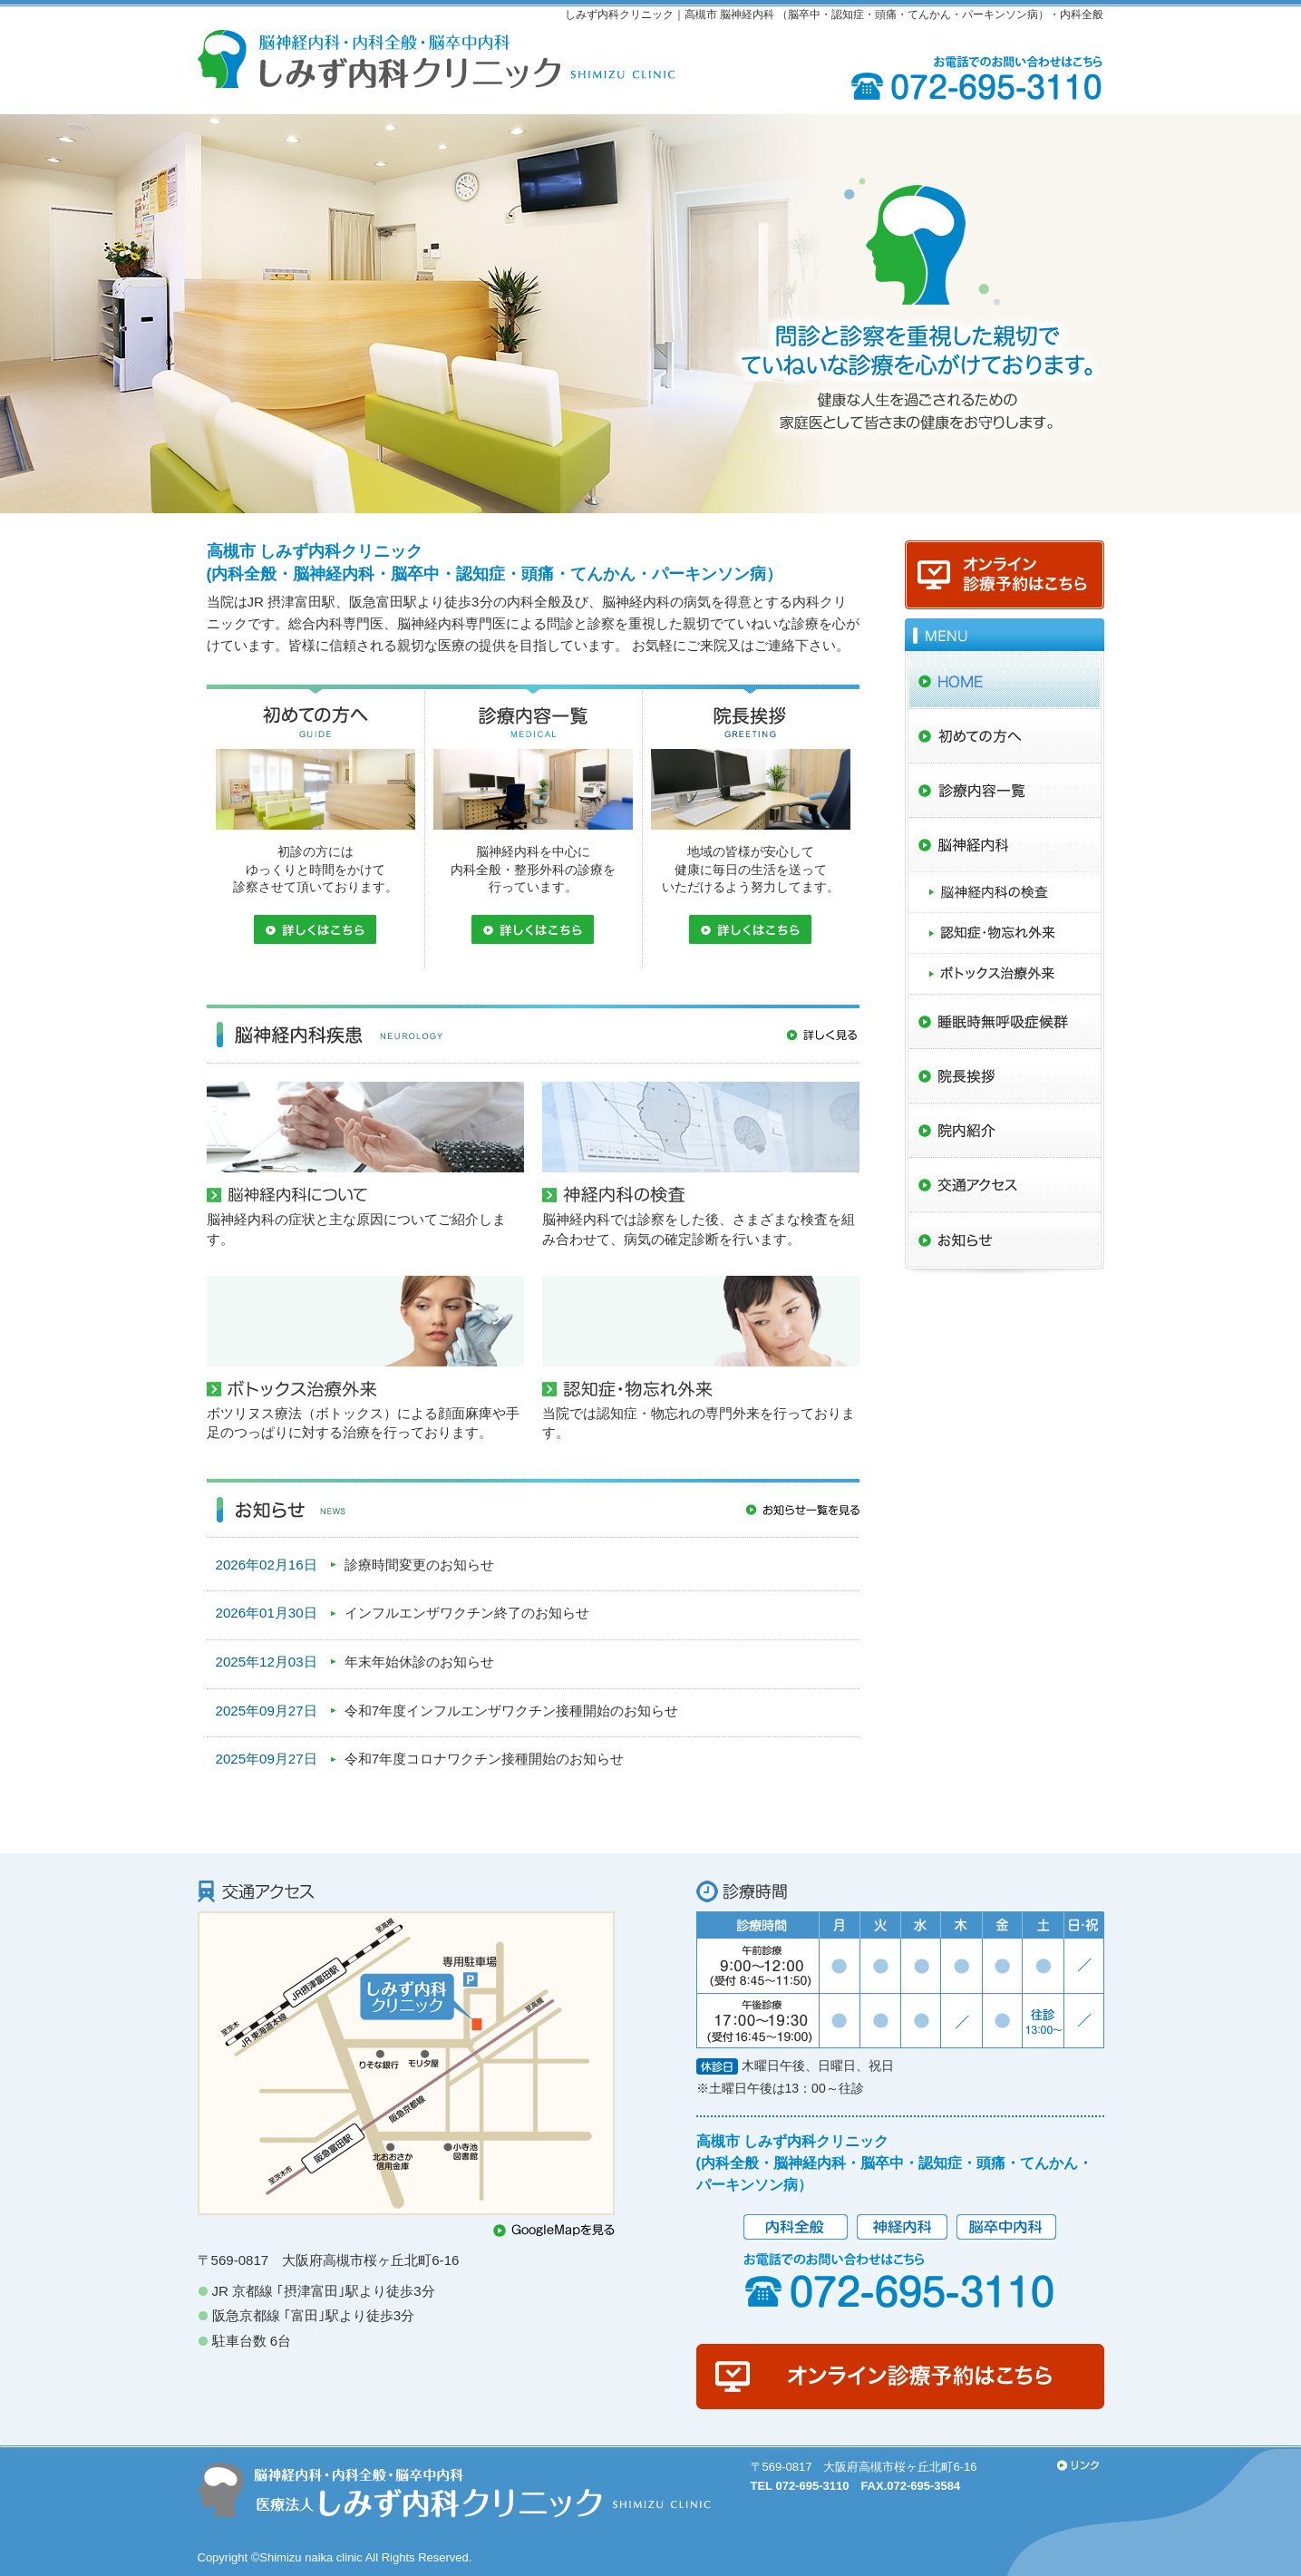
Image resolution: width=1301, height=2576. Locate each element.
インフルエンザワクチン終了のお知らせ (467, 1612)
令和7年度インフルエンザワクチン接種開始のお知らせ (511, 1710)
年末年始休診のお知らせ (419, 1661)
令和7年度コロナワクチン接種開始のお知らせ (484, 1758)
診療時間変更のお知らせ (419, 1564)
